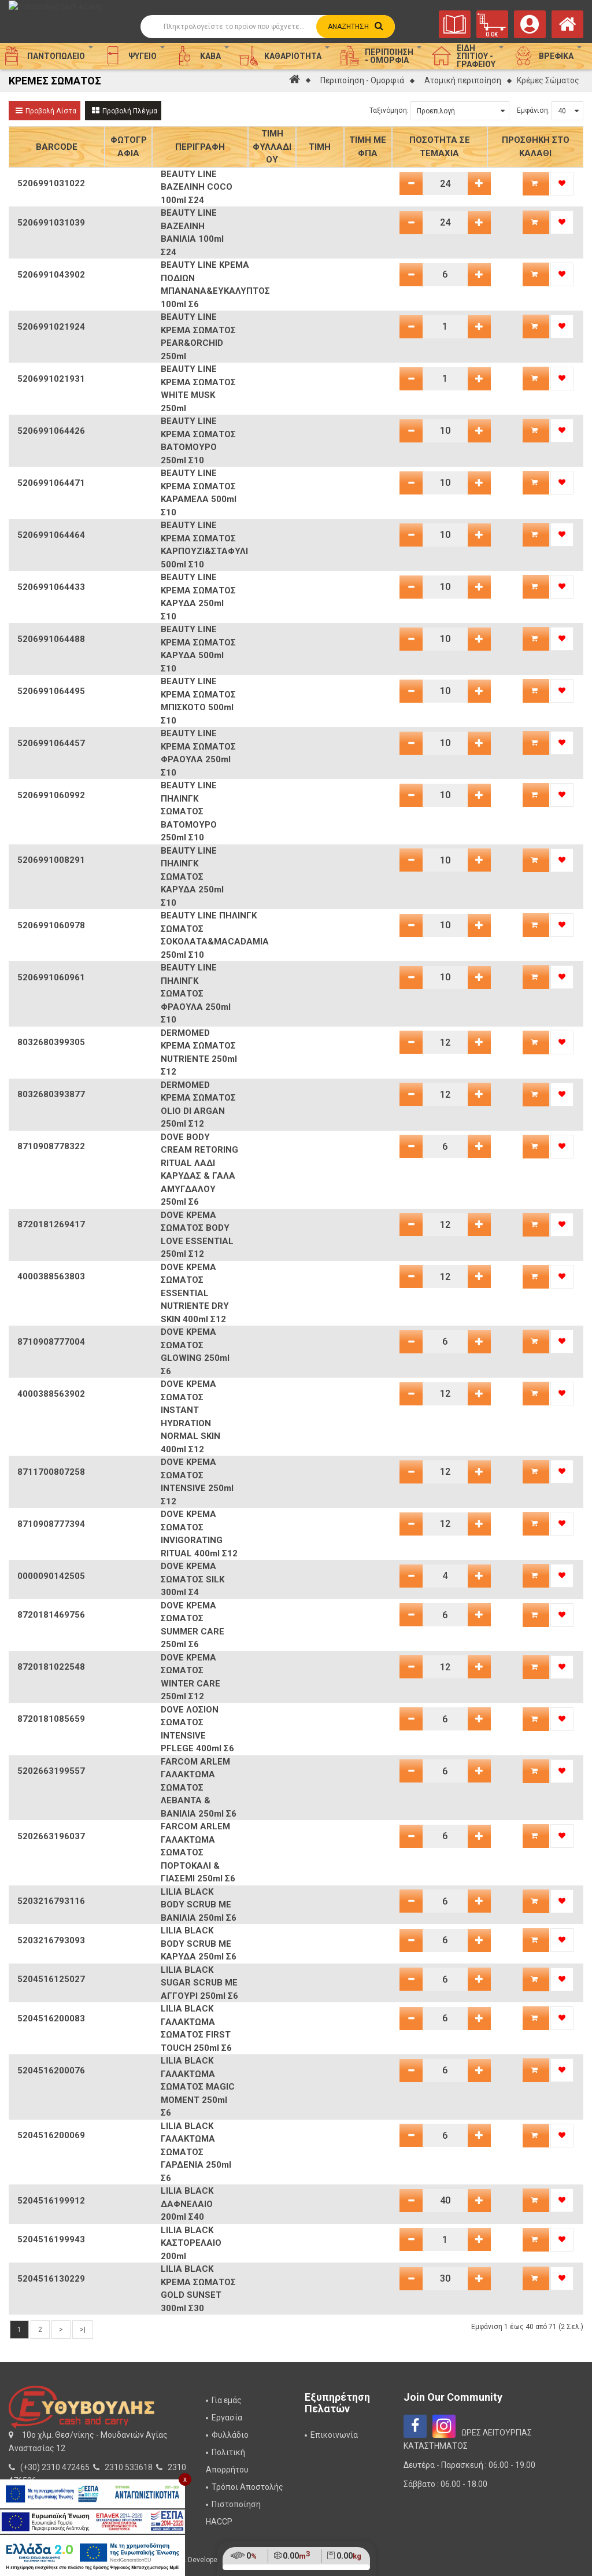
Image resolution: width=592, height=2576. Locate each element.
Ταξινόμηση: (389, 110)
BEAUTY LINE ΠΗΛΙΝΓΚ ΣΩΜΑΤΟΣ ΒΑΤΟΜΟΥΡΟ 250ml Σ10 (189, 811)
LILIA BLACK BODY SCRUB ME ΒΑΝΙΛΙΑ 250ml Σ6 (198, 1905)
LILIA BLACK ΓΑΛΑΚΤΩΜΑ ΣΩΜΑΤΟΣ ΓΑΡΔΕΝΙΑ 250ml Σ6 (196, 2152)
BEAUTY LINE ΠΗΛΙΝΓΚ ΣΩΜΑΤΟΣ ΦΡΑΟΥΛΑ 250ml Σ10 (196, 993)
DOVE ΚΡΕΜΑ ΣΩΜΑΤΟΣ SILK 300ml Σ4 (192, 1579)
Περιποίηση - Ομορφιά (362, 80)
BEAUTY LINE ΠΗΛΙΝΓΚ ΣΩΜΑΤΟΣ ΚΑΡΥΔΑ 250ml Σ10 (192, 877)
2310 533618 (129, 2467)
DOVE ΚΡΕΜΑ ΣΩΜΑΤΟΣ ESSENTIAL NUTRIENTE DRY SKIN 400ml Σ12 (195, 1293)
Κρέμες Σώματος (548, 80)
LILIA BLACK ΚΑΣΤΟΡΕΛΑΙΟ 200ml (191, 2243)
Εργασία (227, 2417)
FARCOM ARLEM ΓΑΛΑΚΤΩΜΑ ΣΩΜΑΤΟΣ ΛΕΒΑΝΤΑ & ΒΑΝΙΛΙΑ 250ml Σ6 (198, 1787)
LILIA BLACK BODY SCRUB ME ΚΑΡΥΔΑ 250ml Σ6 (198, 1943)
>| (83, 2330)
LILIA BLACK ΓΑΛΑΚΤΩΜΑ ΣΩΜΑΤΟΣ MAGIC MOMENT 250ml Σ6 (198, 2086)
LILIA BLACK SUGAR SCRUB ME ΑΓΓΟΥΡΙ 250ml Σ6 (199, 1983)
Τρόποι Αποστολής (247, 2487)
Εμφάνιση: (533, 110)
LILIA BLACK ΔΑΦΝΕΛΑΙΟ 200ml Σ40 (187, 2204)
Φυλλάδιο (230, 2435)
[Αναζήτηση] (267, 26)
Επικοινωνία (334, 2435)
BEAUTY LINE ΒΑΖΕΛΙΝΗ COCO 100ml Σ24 (196, 187)
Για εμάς (227, 2400)
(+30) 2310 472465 (55, 2467)
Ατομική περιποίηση (462, 80)
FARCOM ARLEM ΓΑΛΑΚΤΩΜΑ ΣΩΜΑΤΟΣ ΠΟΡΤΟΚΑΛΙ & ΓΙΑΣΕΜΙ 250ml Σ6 (198, 1852)
